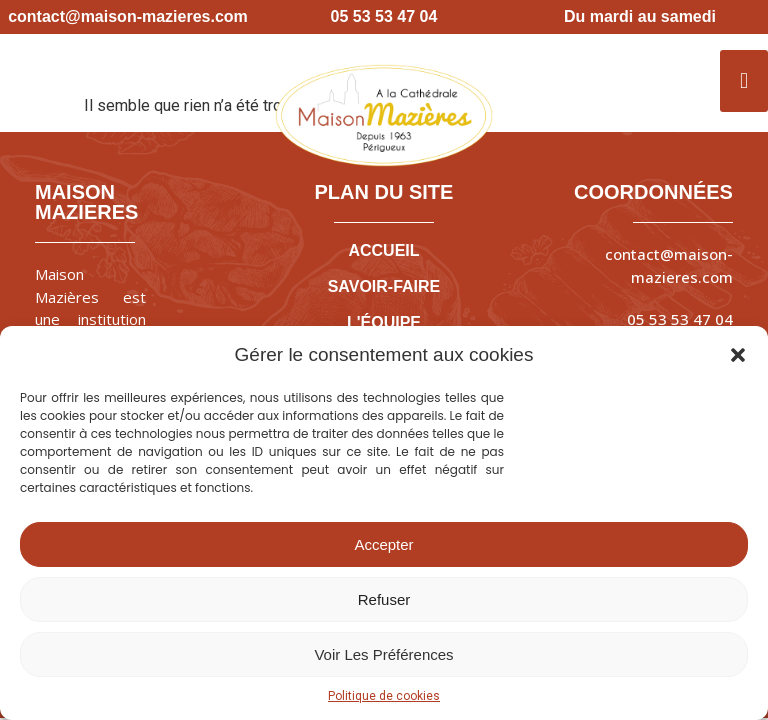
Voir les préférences (383, 654)
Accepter (383, 544)
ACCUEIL (383, 250)
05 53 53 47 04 (680, 319)
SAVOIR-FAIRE (384, 286)
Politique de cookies (384, 696)
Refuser (384, 599)
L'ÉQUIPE (384, 322)
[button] (738, 355)
